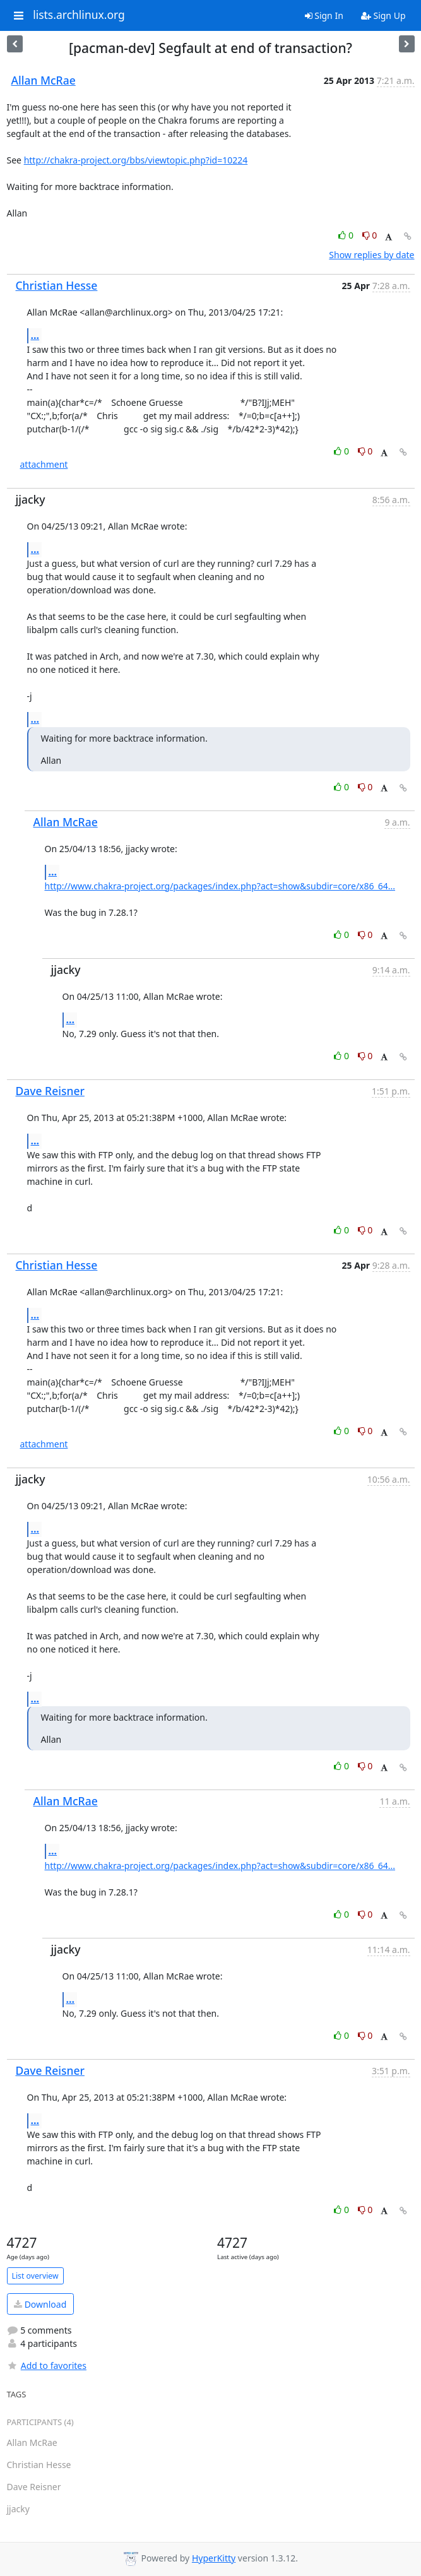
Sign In (324, 15)
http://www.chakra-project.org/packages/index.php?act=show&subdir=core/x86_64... (220, 886)
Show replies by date (371, 255)
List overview (35, 2275)
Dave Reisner (50, 1090)
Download (40, 2304)
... (35, 335)
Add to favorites (46, 2365)
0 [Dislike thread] (369, 235)
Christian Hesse (57, 285)
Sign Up (383, 15)
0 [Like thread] (346, 235)
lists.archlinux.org (79, 15)
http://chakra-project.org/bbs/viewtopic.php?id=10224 (136, 160)
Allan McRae (43, 80)
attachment (44, 464)
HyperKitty (213, 2558)
